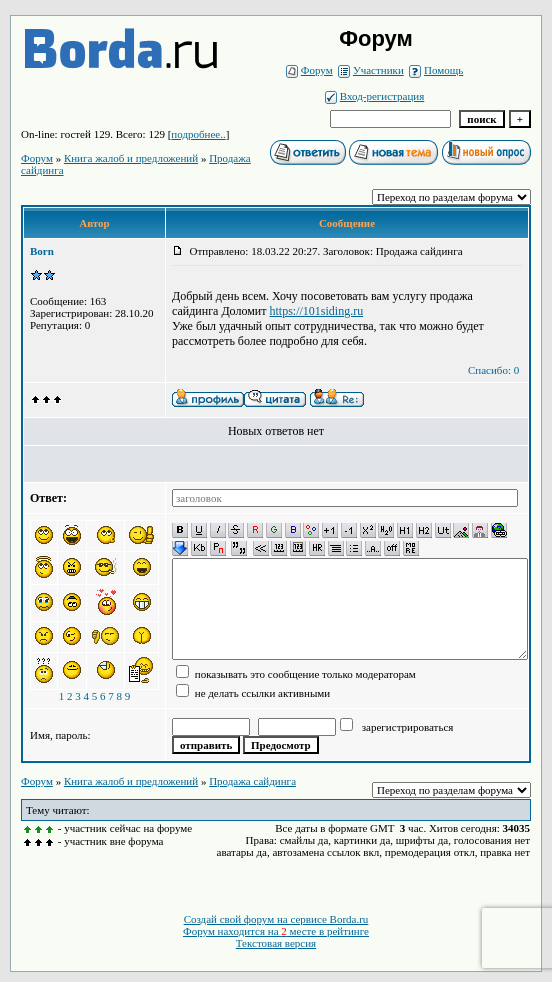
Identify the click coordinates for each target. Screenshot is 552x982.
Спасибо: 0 (493, 370)
